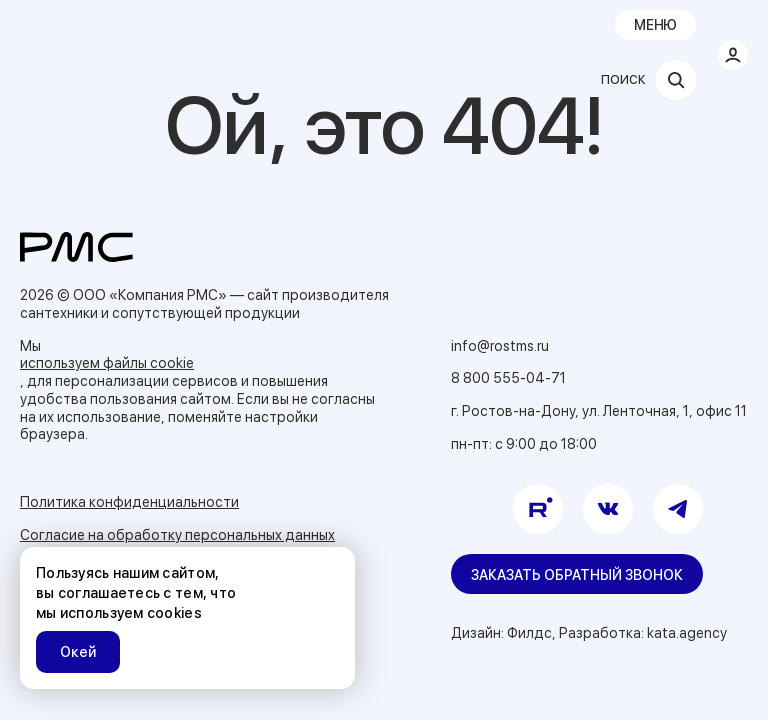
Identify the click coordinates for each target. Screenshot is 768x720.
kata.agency (687, 633)
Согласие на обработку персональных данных (177, 535)
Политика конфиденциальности (129, 502)
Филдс (529, 633)
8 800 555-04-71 (508, 378)
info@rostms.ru (500, 346)
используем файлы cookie (107, 363)
